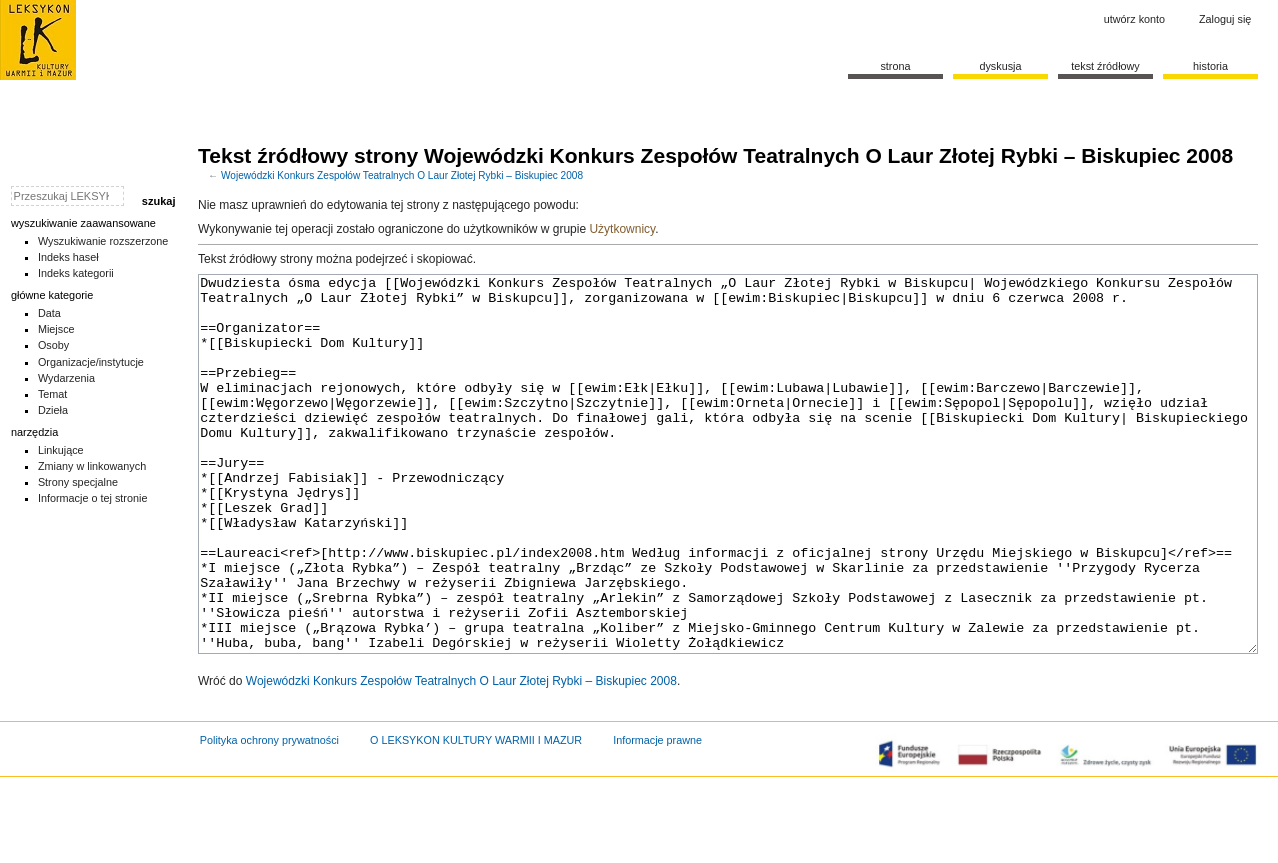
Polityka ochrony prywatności (269, 815)
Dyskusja (1000, 66)
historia (1210, 66)
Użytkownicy (622, 229)
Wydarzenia (66, 378)
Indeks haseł (68, 257)
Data (49, 313)
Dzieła (53, 410)
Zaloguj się (1225, 19)
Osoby (53, 345)
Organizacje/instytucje (91, 362)
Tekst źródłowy (1105, 66)
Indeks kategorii (76, 273)
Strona (895, 66)
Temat (53, 394)
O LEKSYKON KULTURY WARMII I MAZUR (476, 815)
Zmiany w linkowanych (92, 466)
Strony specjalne (78, 482)
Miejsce (56, 329)
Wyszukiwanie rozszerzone (103, 241)
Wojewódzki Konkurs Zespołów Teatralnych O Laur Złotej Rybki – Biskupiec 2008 (402, 175)
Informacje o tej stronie (93, 498)
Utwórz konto (1134, 19)
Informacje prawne (657, 815)
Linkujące (61, 450)
